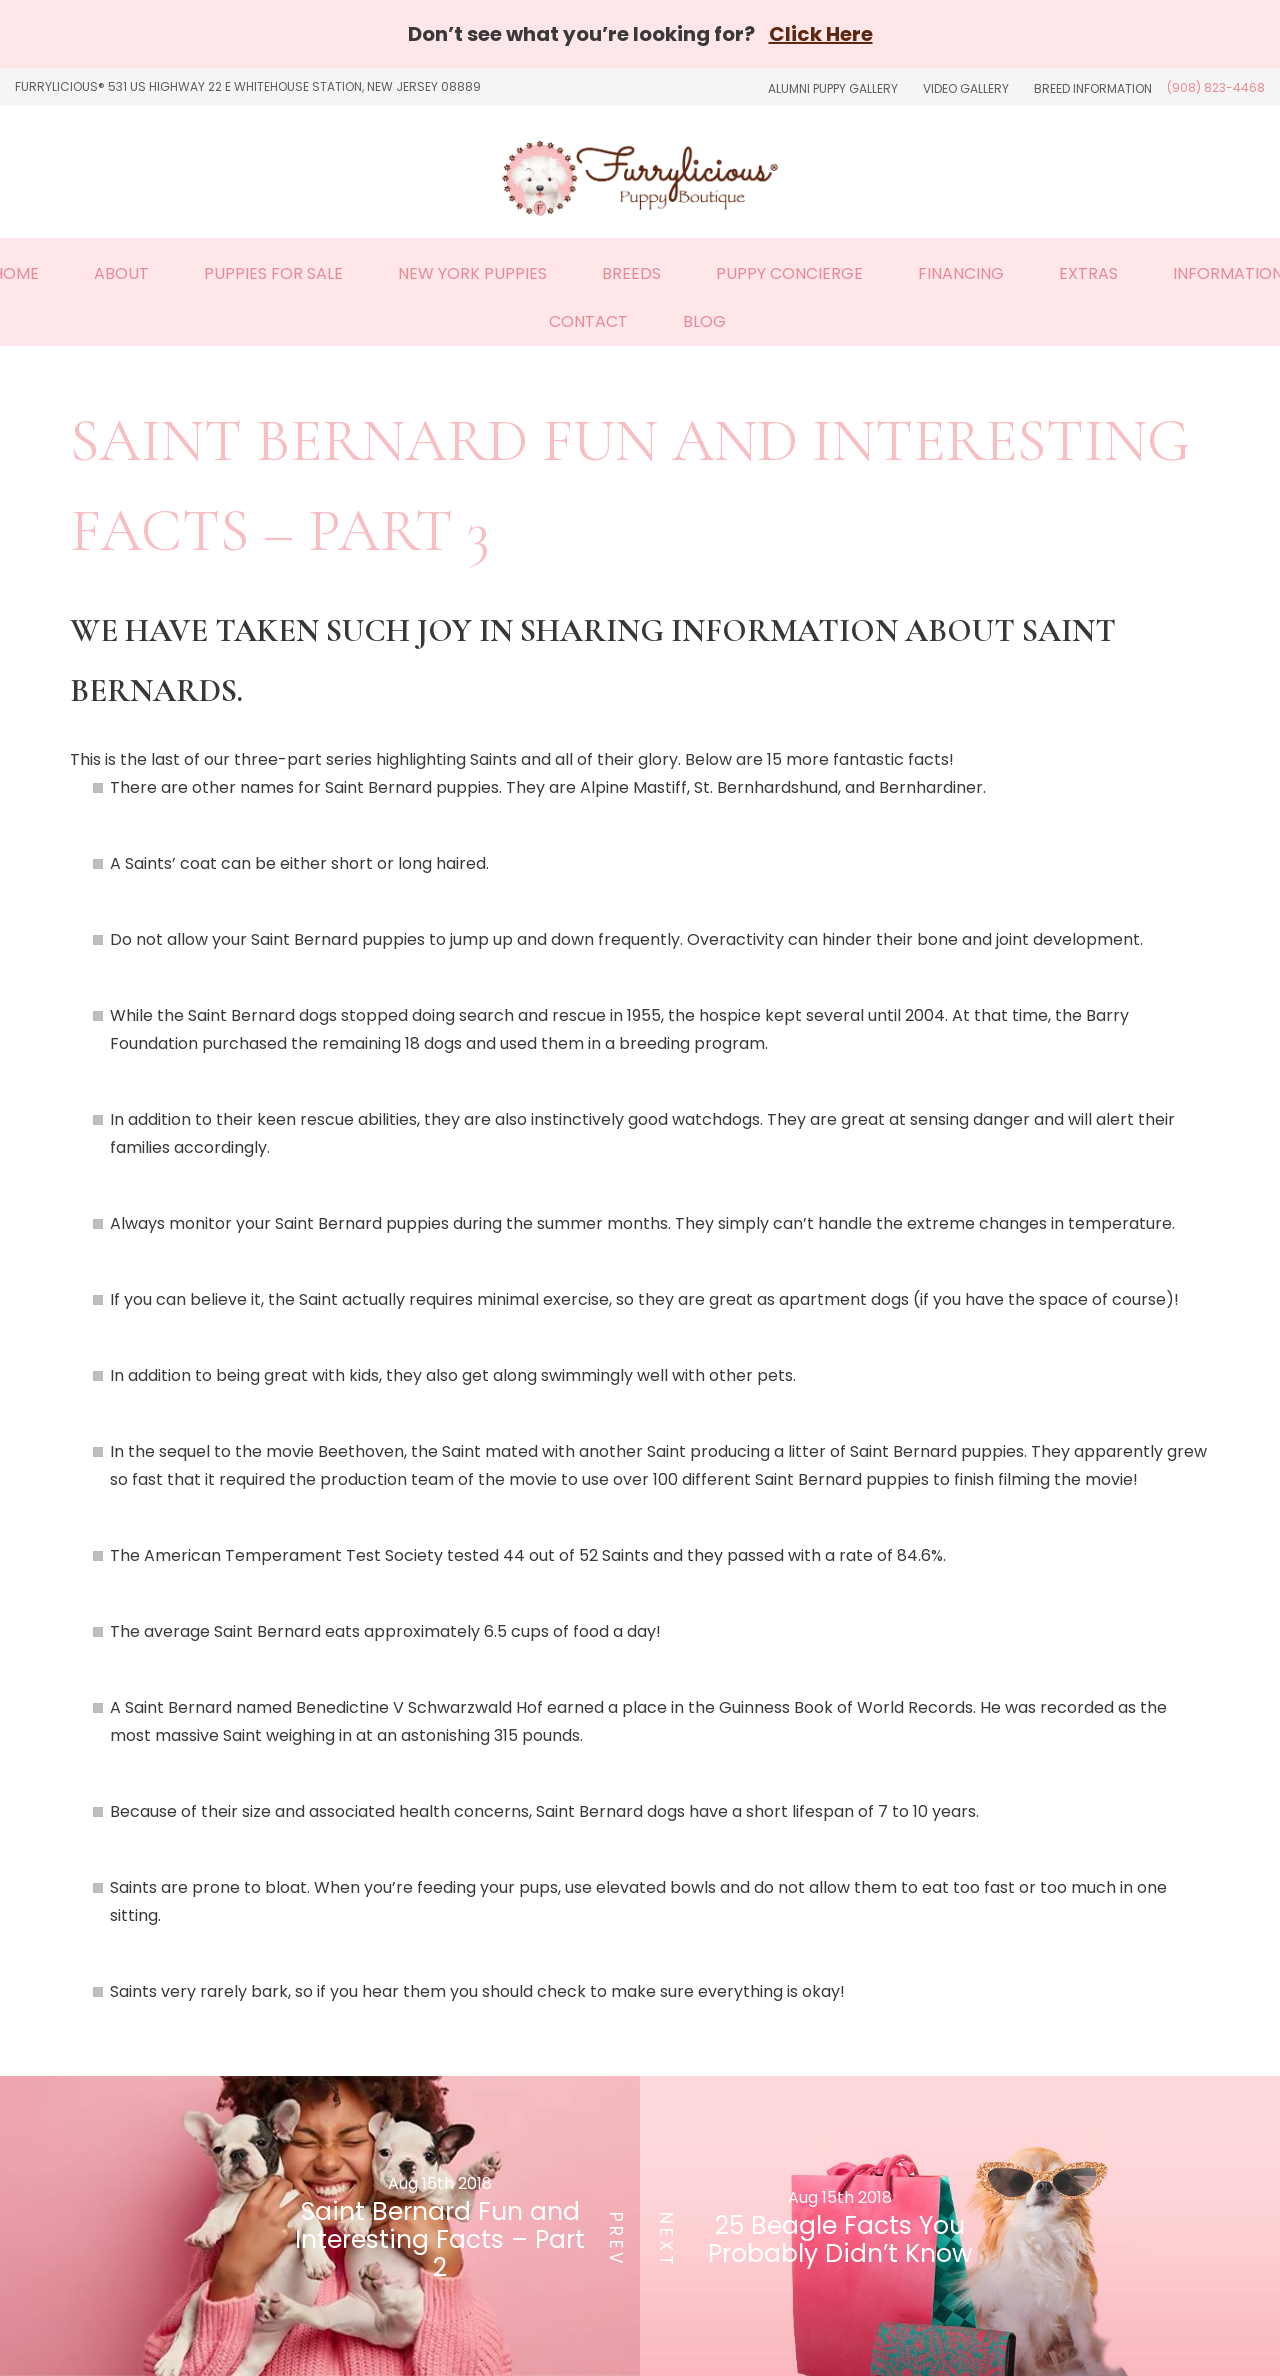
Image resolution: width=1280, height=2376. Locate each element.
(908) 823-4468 (1216, 87)
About (121, 273)
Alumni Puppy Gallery (833, 88)
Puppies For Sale (273, 273)
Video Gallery (966, 88)
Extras (1088, 273)
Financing (961, 273)
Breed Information (1093, 88)
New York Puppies (472, 273)
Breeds (631, 273)
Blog (704, 321)
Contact (588, 321)
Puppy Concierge (789, 273)
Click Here (821, 34)
